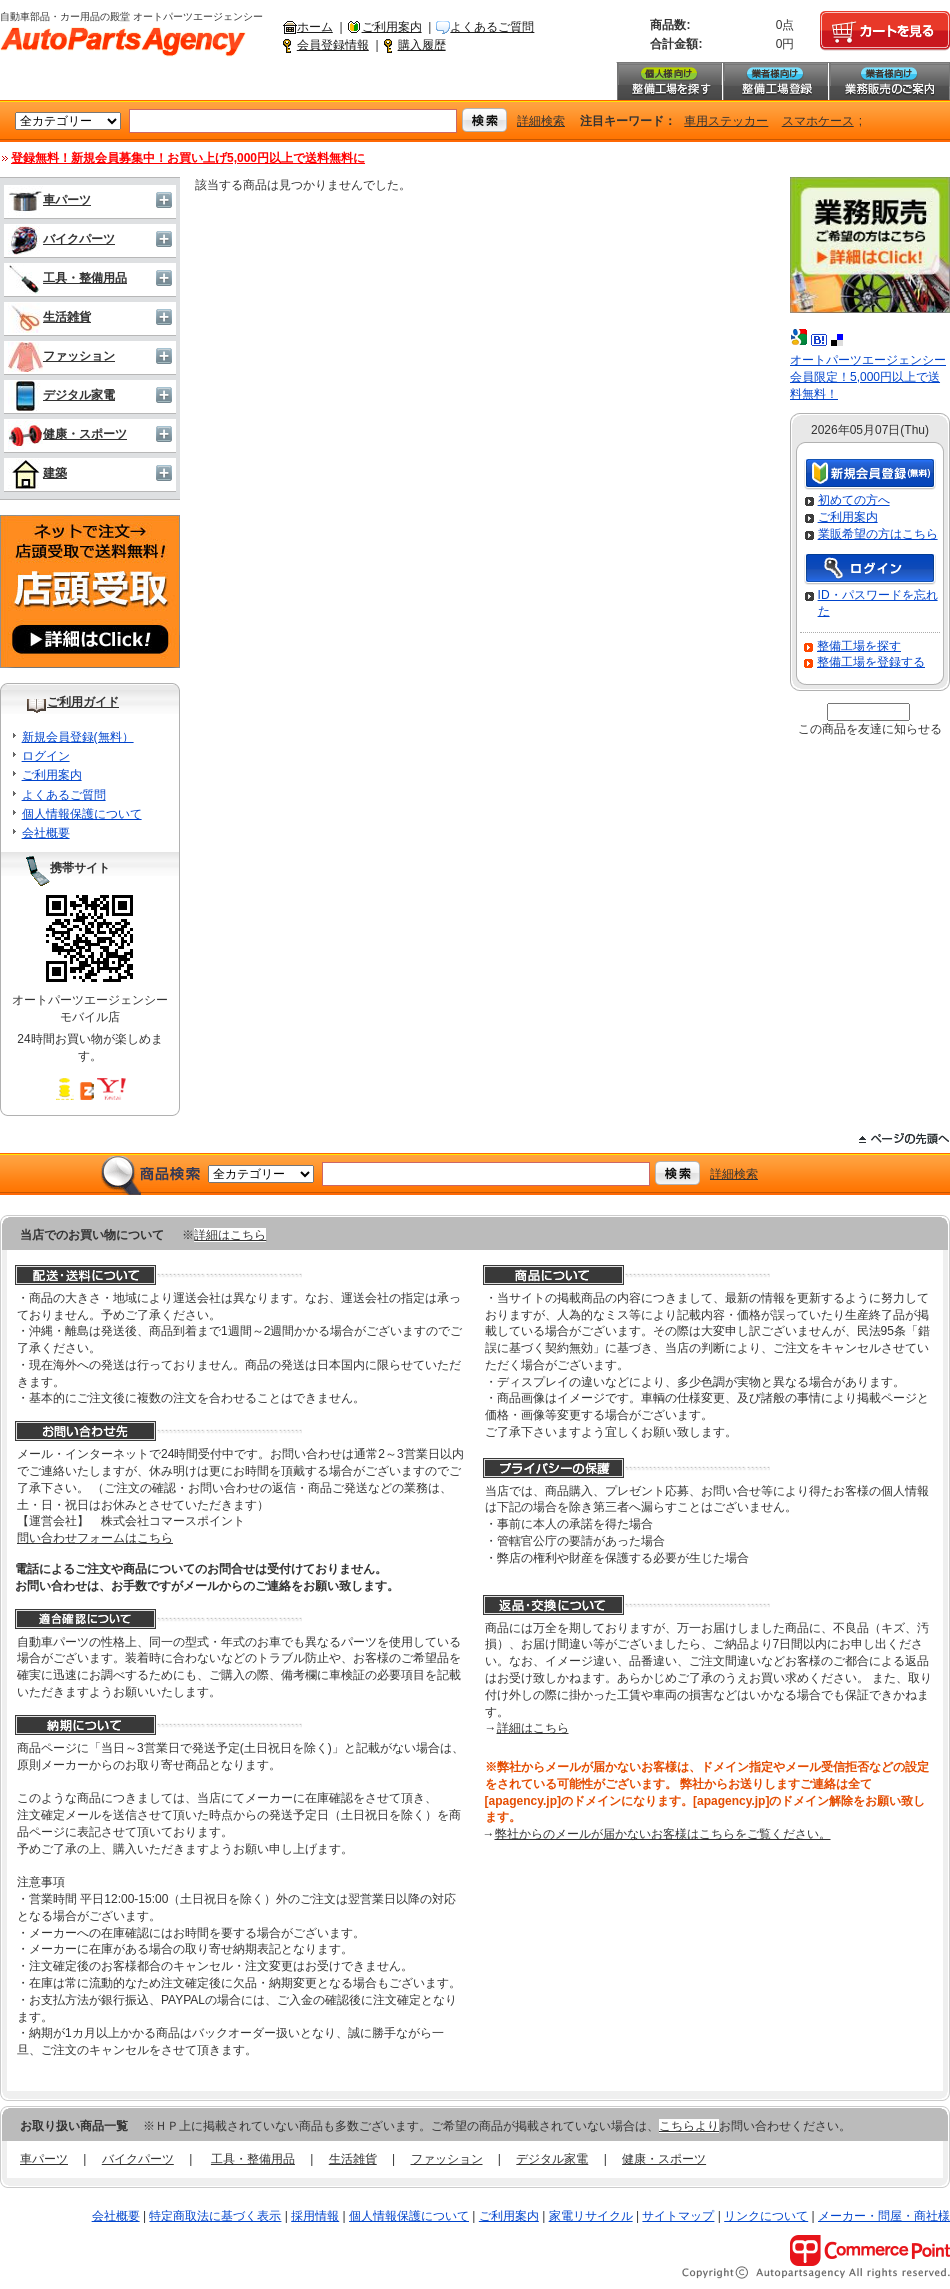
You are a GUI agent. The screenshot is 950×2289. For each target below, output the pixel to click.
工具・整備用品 (67, 278)
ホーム (315, 27)
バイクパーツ (61, 239)
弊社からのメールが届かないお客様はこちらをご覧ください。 (663, 1834)
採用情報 (315, 2216)
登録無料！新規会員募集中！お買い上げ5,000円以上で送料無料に (188, 158)
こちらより (689, 2126)
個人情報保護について (82, 814)
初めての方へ (854, 500)
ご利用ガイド (83, 702)
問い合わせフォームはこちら (95, 1538)
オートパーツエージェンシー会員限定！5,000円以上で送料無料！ (868, 377)
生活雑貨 (49, 317)
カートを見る (885, 31)
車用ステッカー (726, 121)
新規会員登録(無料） (78, 737)
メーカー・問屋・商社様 (884, 2216)
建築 (37, 473)
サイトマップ (678, 2216)
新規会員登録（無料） (870, 474)
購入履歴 (422, 45)
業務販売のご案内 (889, 81)
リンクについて (766, 2216)
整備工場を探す (669, 81)
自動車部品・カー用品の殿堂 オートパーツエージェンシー (123, 42)
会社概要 (46, 833)
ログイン (46, 756)
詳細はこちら (230, 1235)
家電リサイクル (591, 2216)
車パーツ (49, 200)
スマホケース (818, 121)
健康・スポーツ (67, 434)
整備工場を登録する (871, 662)
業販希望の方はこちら (878, 534)
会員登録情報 (333, 45)
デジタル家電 (61, 395)
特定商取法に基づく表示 (215, 2216)
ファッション (61, 356)
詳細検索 (541, 121)
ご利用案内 (392, 27)
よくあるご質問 (492, 27)
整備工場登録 (775, 81)
